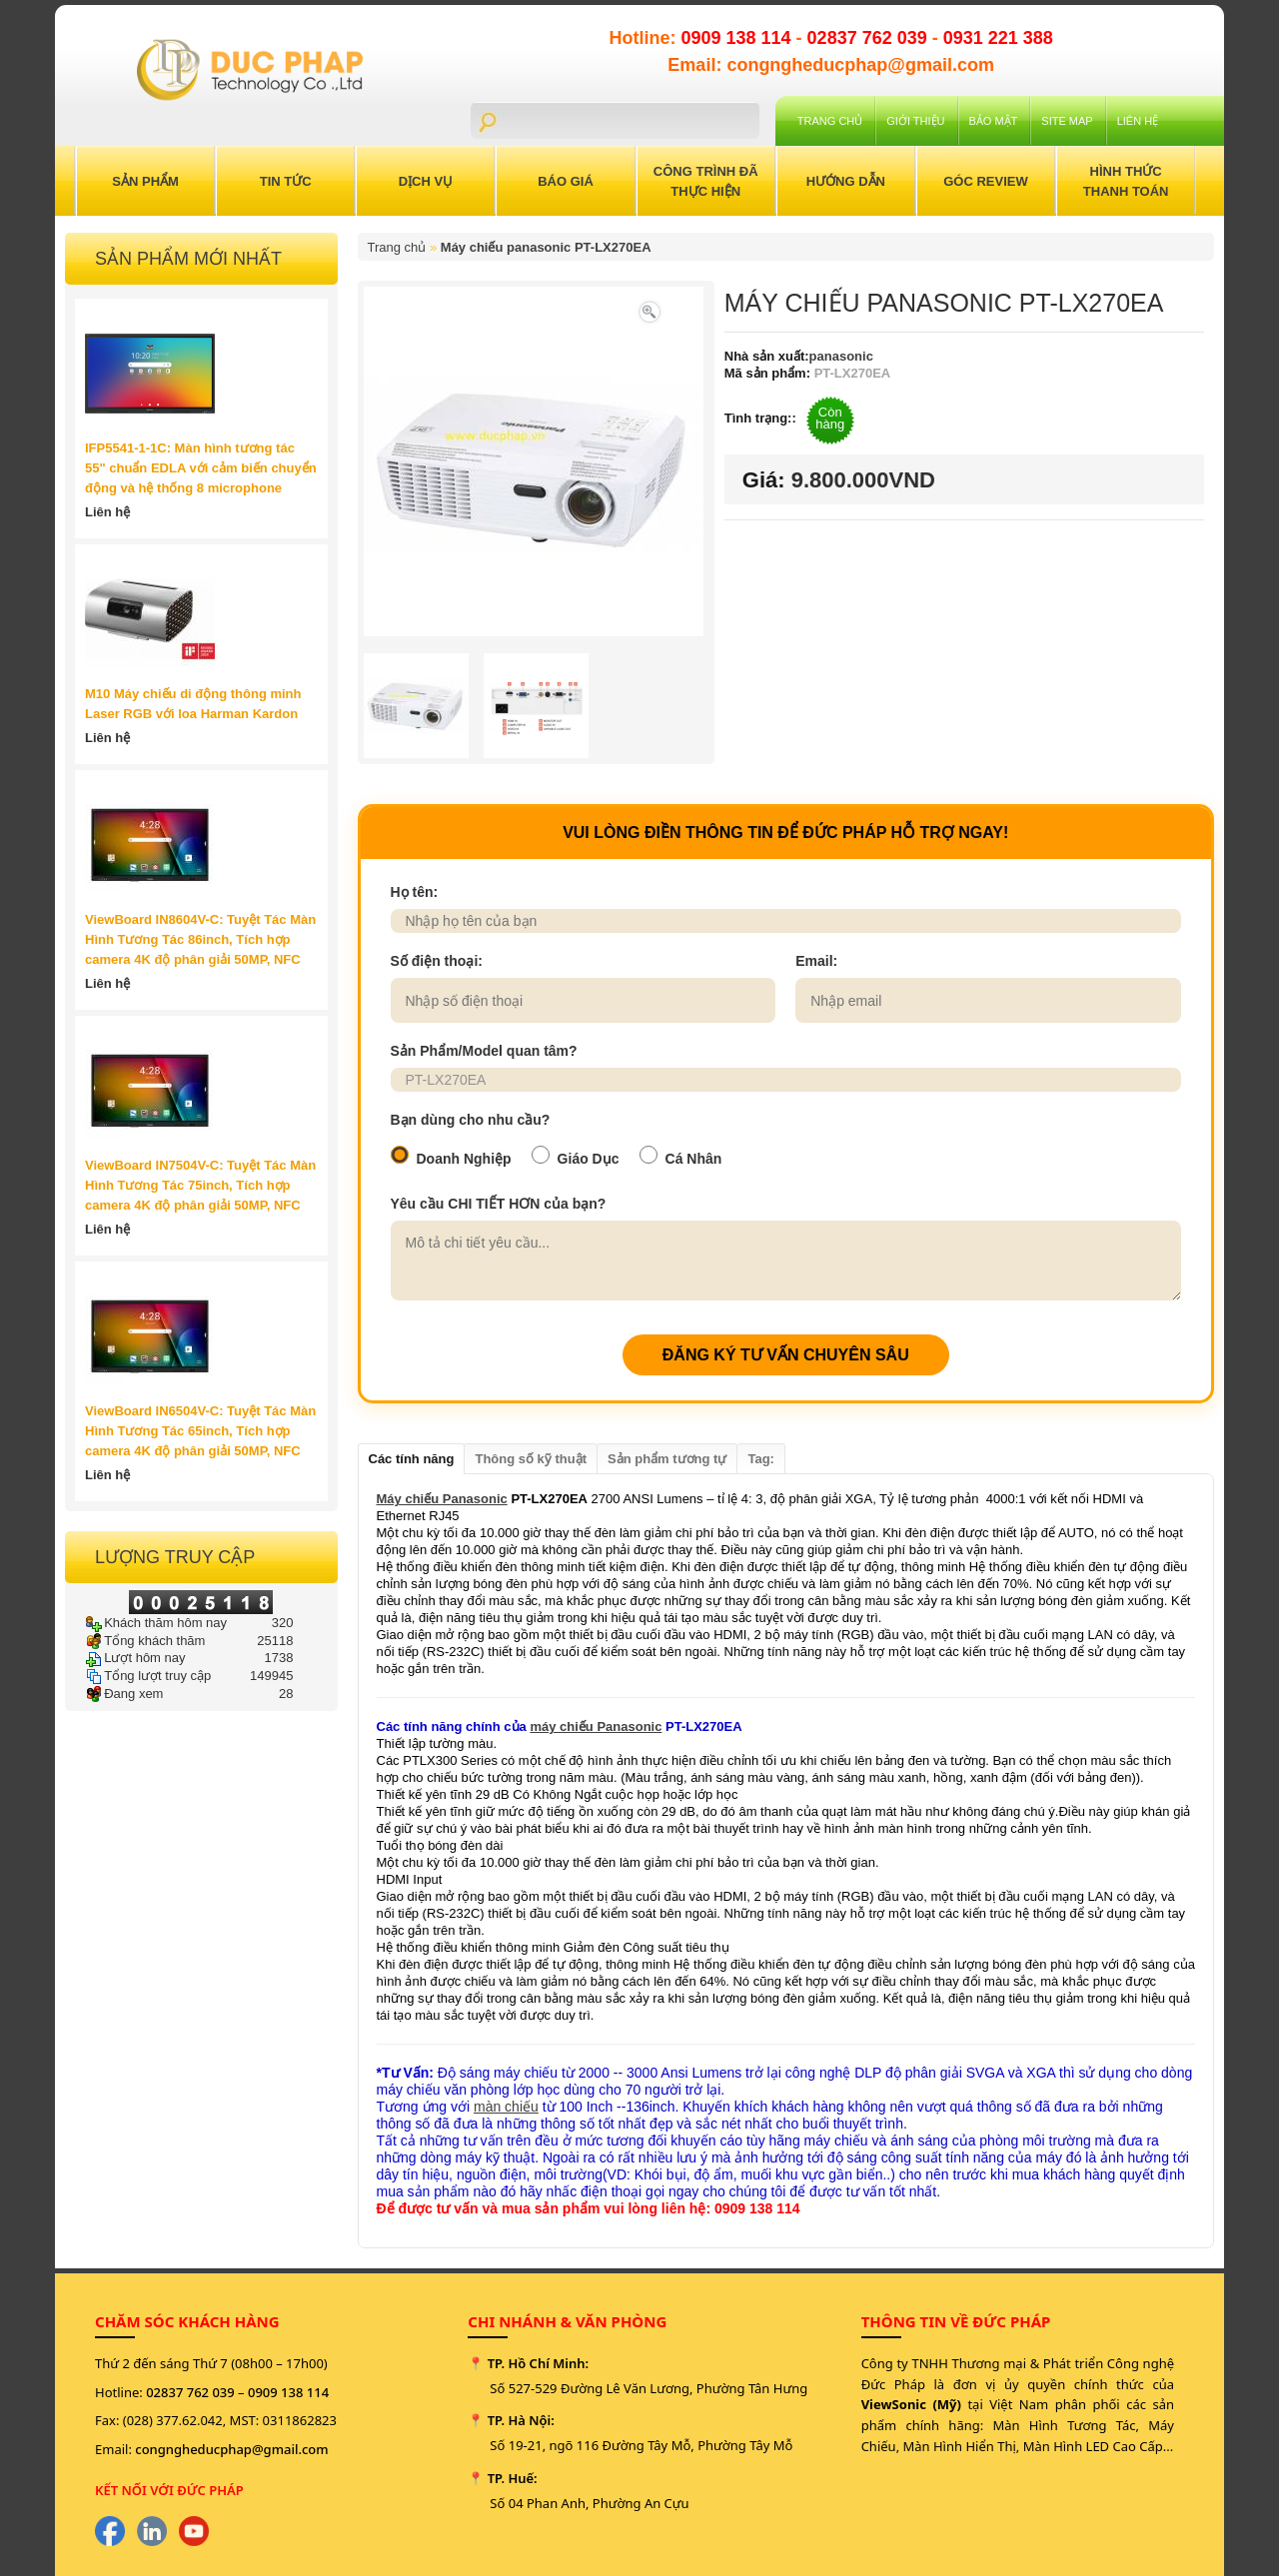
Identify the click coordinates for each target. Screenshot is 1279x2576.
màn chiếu (506, 2107)
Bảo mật (993, 121)
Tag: (760, 1458)
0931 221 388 (998, 38)
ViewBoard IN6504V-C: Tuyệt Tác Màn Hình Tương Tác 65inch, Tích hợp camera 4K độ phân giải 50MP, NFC (200, 1430)
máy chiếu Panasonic (595, 1726)
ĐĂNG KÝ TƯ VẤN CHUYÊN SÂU (785, 1354)
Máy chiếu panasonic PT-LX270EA (546, 247)
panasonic (841, 356)
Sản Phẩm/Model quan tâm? (484, 1051)
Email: (816, 961)
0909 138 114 (737, 38)
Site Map (1066, 121)
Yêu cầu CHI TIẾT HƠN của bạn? (499, 1204)
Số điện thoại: (437, 961)
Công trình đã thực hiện (705, 181)
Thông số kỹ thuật (531, 1458)
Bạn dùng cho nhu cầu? (471, 1120)
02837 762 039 (869, 38)
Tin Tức (286, 181)
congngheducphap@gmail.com (231, 2449)
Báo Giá (566, 181)
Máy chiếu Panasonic (442, 1498)
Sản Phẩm (145, 181)
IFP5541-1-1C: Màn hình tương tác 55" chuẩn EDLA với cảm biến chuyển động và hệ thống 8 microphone (201, 467)
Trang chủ (829, 121)
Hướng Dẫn (845, 181)
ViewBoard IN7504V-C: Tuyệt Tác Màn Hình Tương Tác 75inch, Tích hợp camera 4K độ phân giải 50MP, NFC (200, 1185)
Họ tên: (415, 892)
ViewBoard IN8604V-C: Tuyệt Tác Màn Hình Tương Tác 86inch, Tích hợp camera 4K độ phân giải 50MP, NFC (200, 939)
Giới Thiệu (915, 121)
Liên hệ (1137, 121)
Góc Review (985, 181)
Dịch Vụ (426, 181)
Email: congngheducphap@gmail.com (830, 65)
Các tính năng (412, 1458)
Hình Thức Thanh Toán (1126, 181)
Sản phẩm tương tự (667, 1458)
